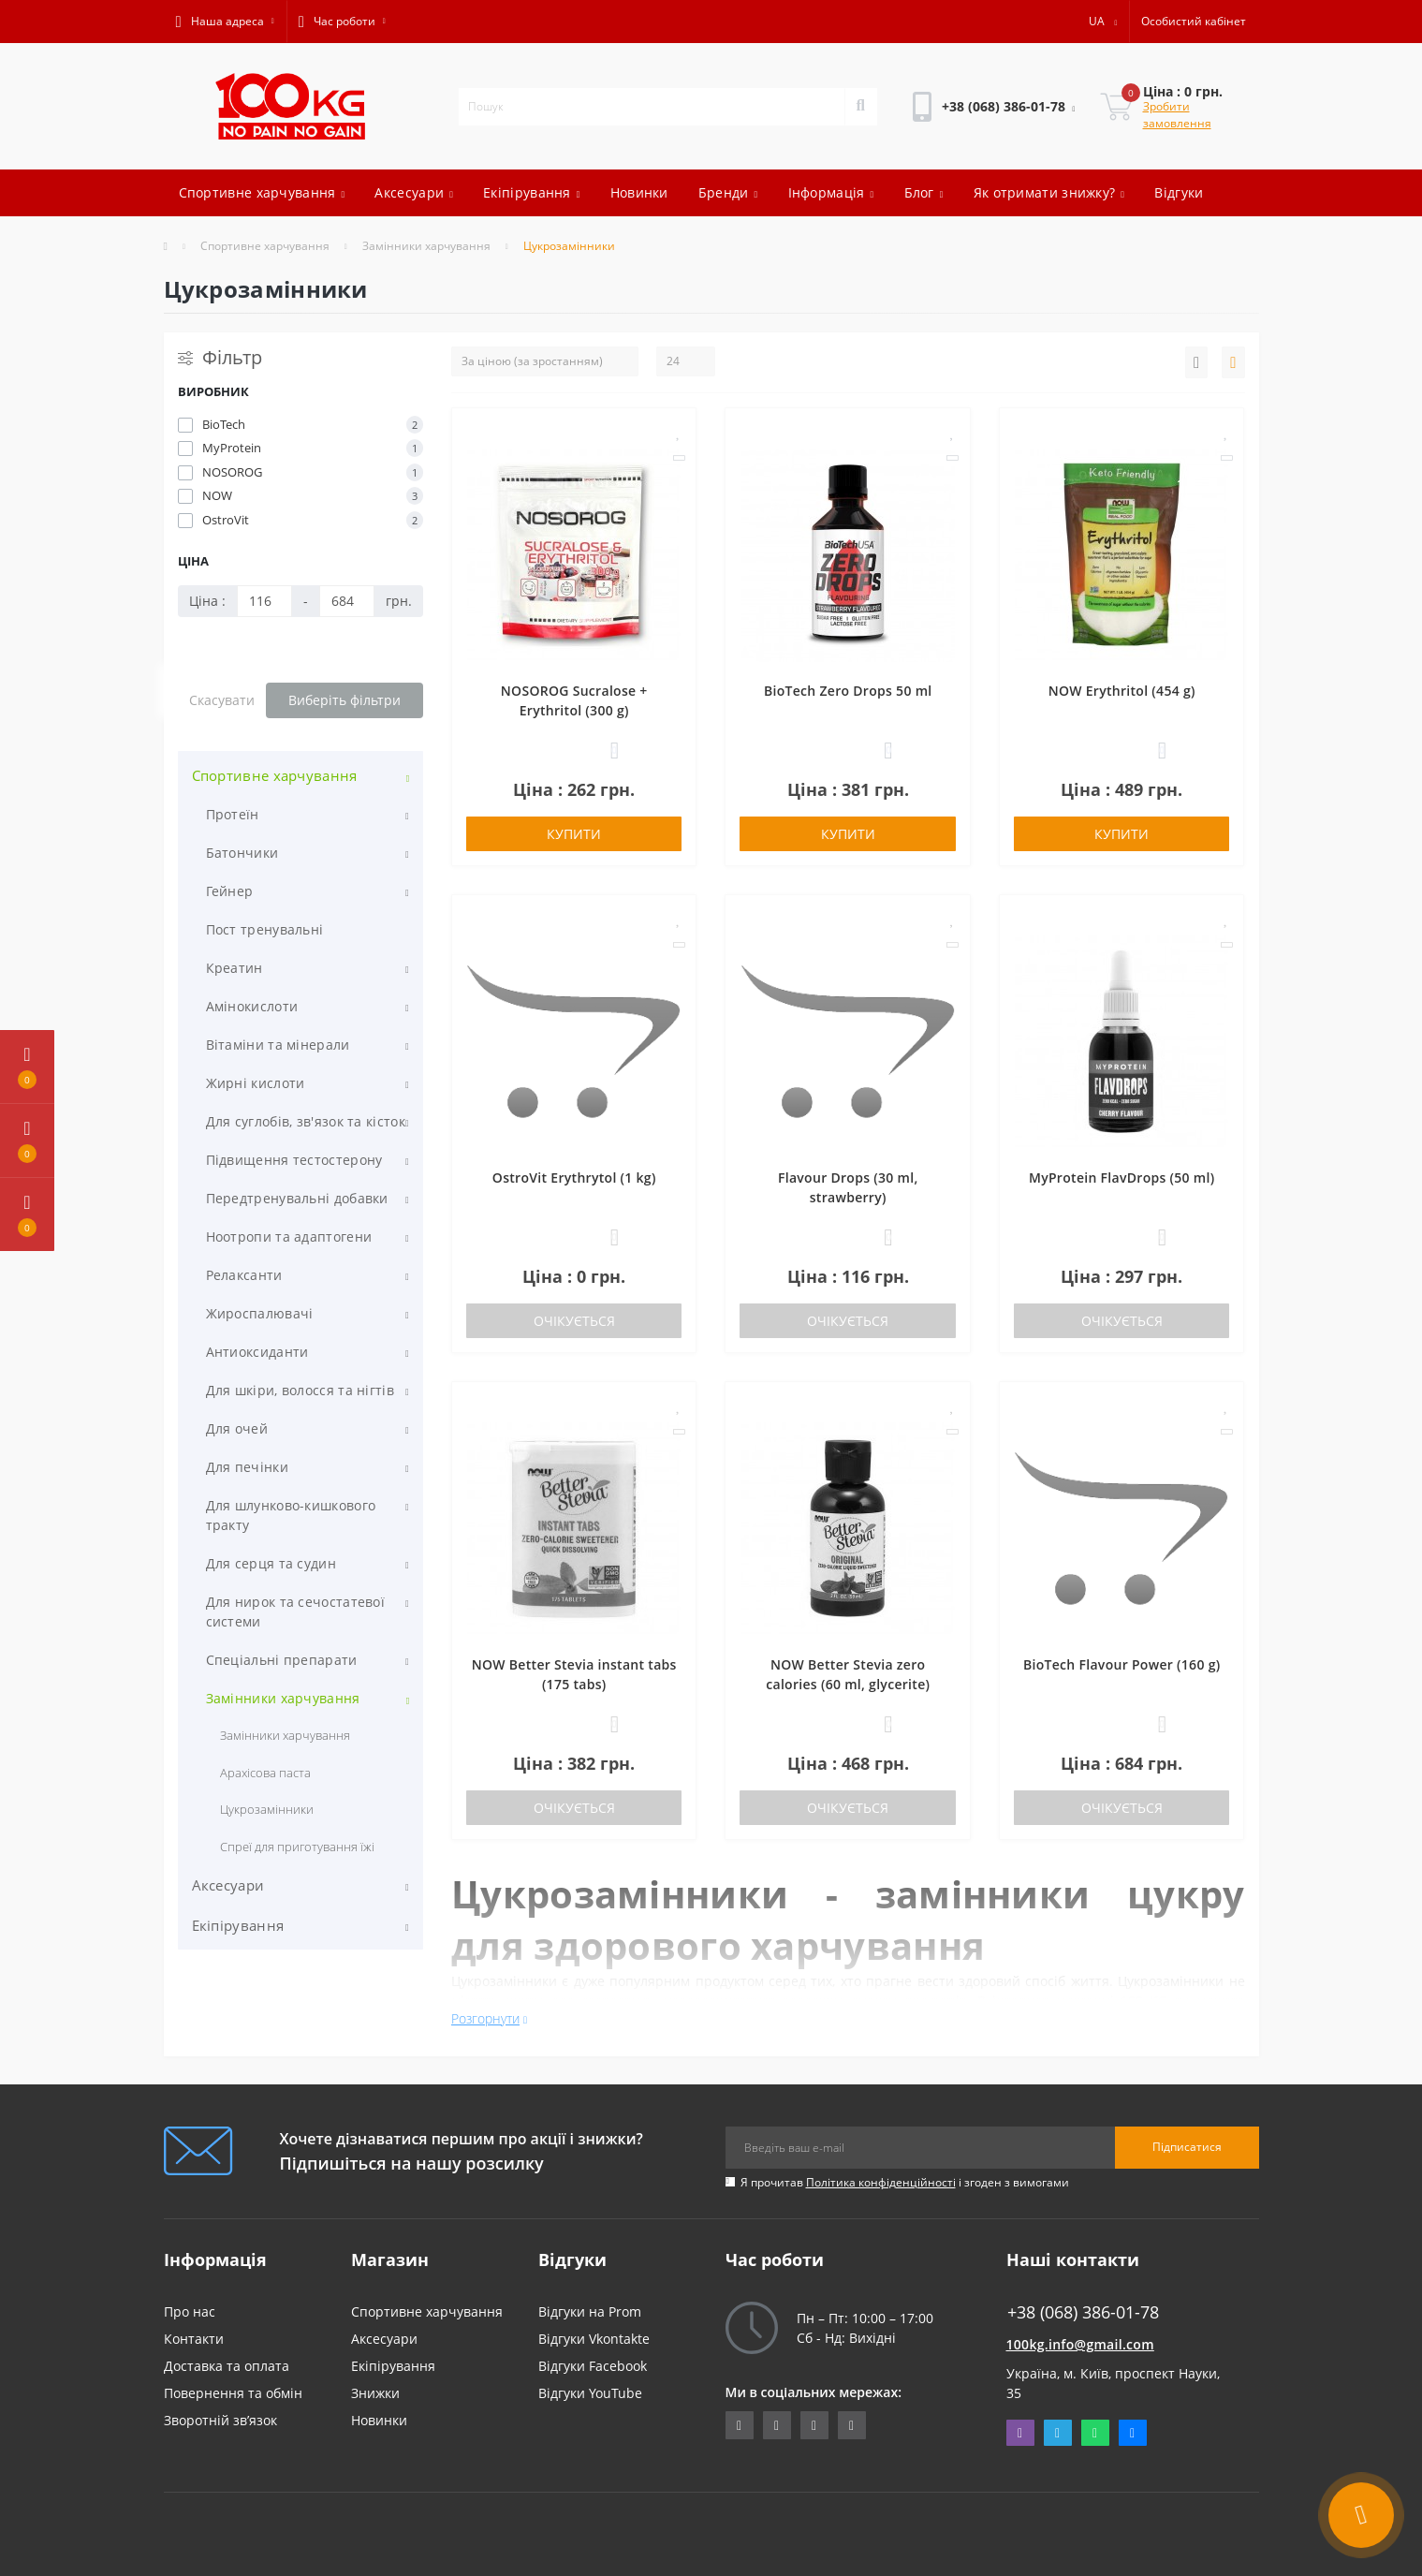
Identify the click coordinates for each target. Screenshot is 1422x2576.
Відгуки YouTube (590, 2393)
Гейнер (230, 891)
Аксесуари (413, 192)
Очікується (574, 1321)
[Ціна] (264, 601)
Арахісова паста (266, 1772)
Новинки (639, 192)
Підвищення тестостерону (294, 1160)
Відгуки (1178, 192)
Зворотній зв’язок (220, 2420)
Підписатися (1187, 2147)
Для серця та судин (271, 1563)
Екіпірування (531, 192)
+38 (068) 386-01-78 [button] (1083, 2312)
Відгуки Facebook (592, 2366)
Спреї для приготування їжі (297, 1846)
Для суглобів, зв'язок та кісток (305, 1121)
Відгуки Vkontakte (594, 2339)
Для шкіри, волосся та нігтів (300, 1390)
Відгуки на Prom (589, 2311)
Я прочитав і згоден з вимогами (904, 2182)
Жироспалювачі (260, 1313)
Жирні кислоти (255, 1083)
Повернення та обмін (233, 2393)
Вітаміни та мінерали (278, 1044)
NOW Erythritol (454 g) (1121, 690)
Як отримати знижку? (1049, 192)
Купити (574, 834)
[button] (225, 21)
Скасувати (222, 700)
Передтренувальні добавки (297, 1198)
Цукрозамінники (267, 1809)
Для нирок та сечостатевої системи (296, 1611)
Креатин (234, 968)
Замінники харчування (426, 246)
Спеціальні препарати (282, 1660)
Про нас (189, 2311)
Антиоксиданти (257, 1352)
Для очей (237, 1428)
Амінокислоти (252, 1006)
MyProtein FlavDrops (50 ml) (1121, 1177)
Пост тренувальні (265, 929)
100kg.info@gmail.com (1080, 2344)
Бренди (728, 192)
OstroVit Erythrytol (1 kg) (574, 1177)
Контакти (194, 2339)
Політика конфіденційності (881, 2182)
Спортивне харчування (262, 192)
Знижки (375, 2393)
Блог (924, 192)
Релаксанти (244, 1275)
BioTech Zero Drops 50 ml (848, 690)
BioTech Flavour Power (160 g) (1122, 1664)
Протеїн (232, 814)
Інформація (831, 192)
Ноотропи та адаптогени (289, 1236)
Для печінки (247, 1467)
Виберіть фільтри (344, 700)
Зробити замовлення (1177, 114)
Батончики (242, 852)
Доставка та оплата (226, 2366)
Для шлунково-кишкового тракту (291, 1515)
